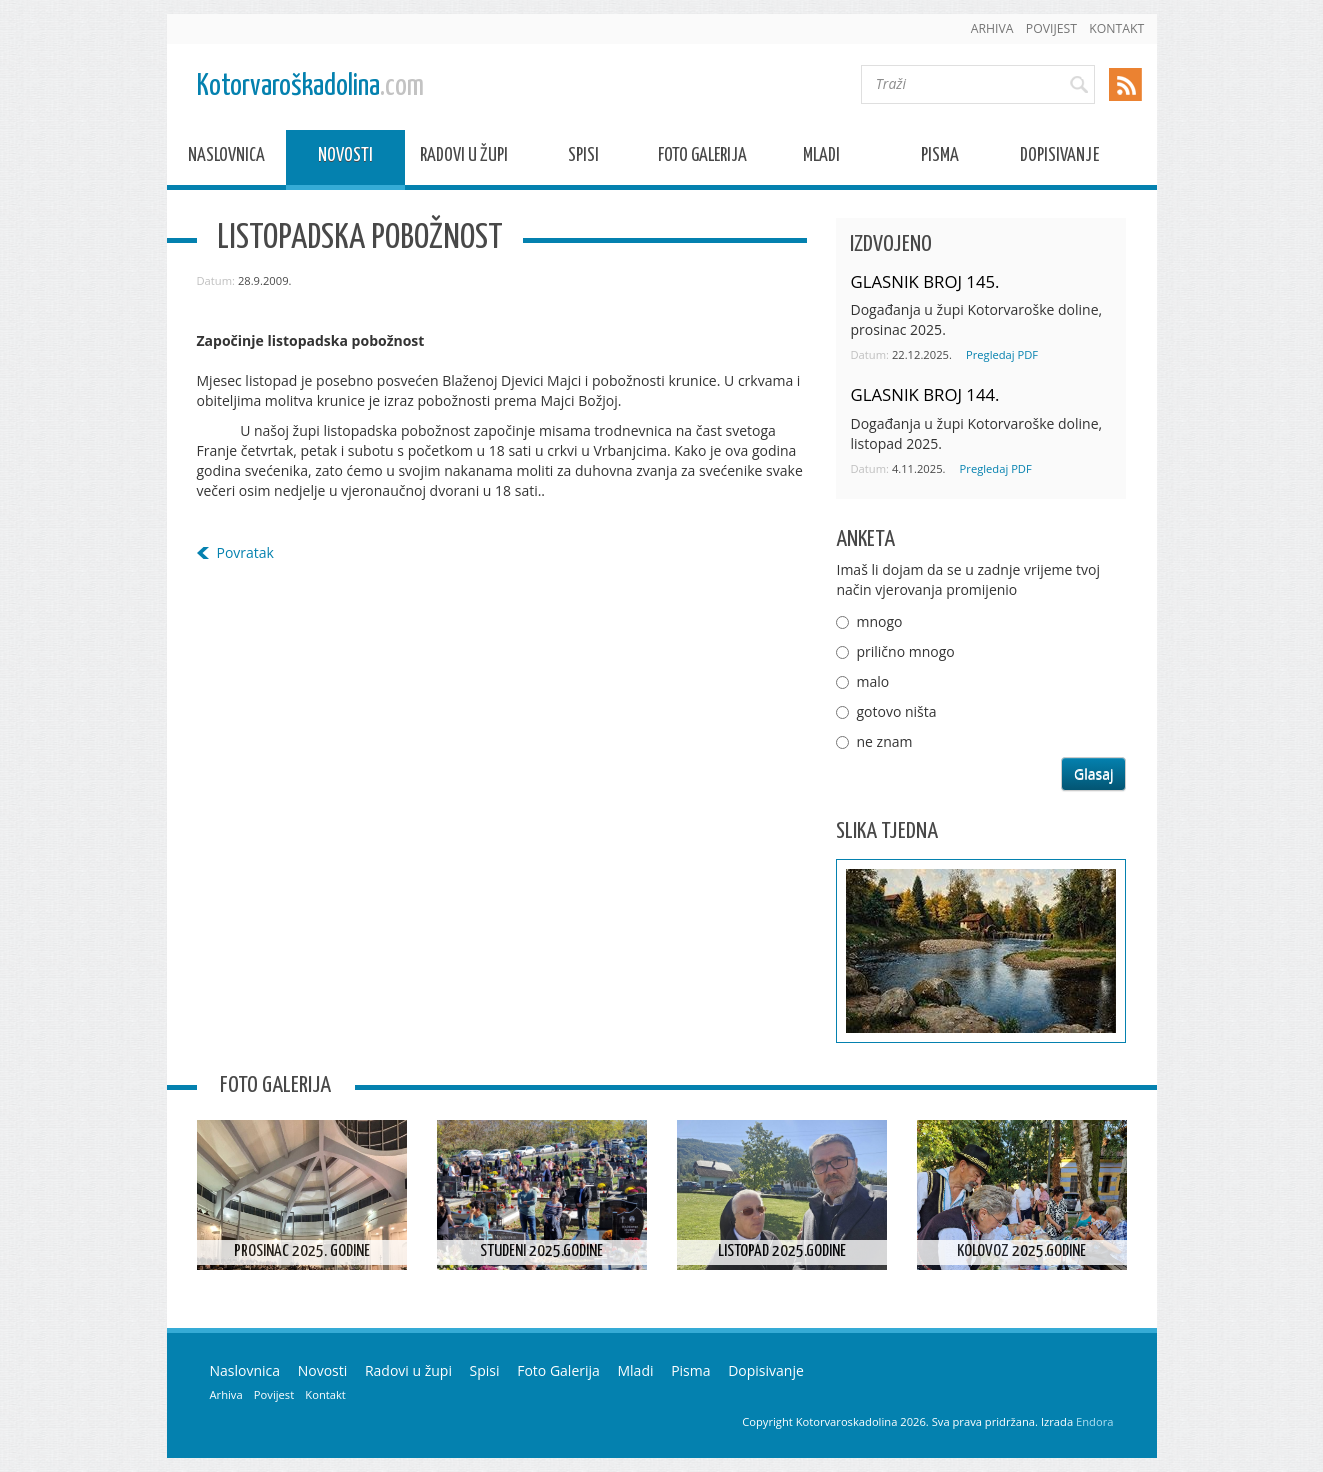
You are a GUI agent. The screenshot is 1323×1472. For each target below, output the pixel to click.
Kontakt (1116, 28)
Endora (1094, 1421)
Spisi (583, 158)
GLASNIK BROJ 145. (924, 281)
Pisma (940, 158)
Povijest (1051, 28)
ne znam (884, 741)
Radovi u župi (464, 158)
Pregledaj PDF (1002, 354)
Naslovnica (226, 158)
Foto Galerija (702, 158)
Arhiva (992, 28)
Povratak (245, 552)
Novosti (345, 158)
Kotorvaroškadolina (310, 86)
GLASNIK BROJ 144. (924, 394)
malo (872, 681)
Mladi (821, 158)
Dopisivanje (1059, 158)
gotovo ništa (896, 711)
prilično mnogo (905, 651)
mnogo (879, 621)
